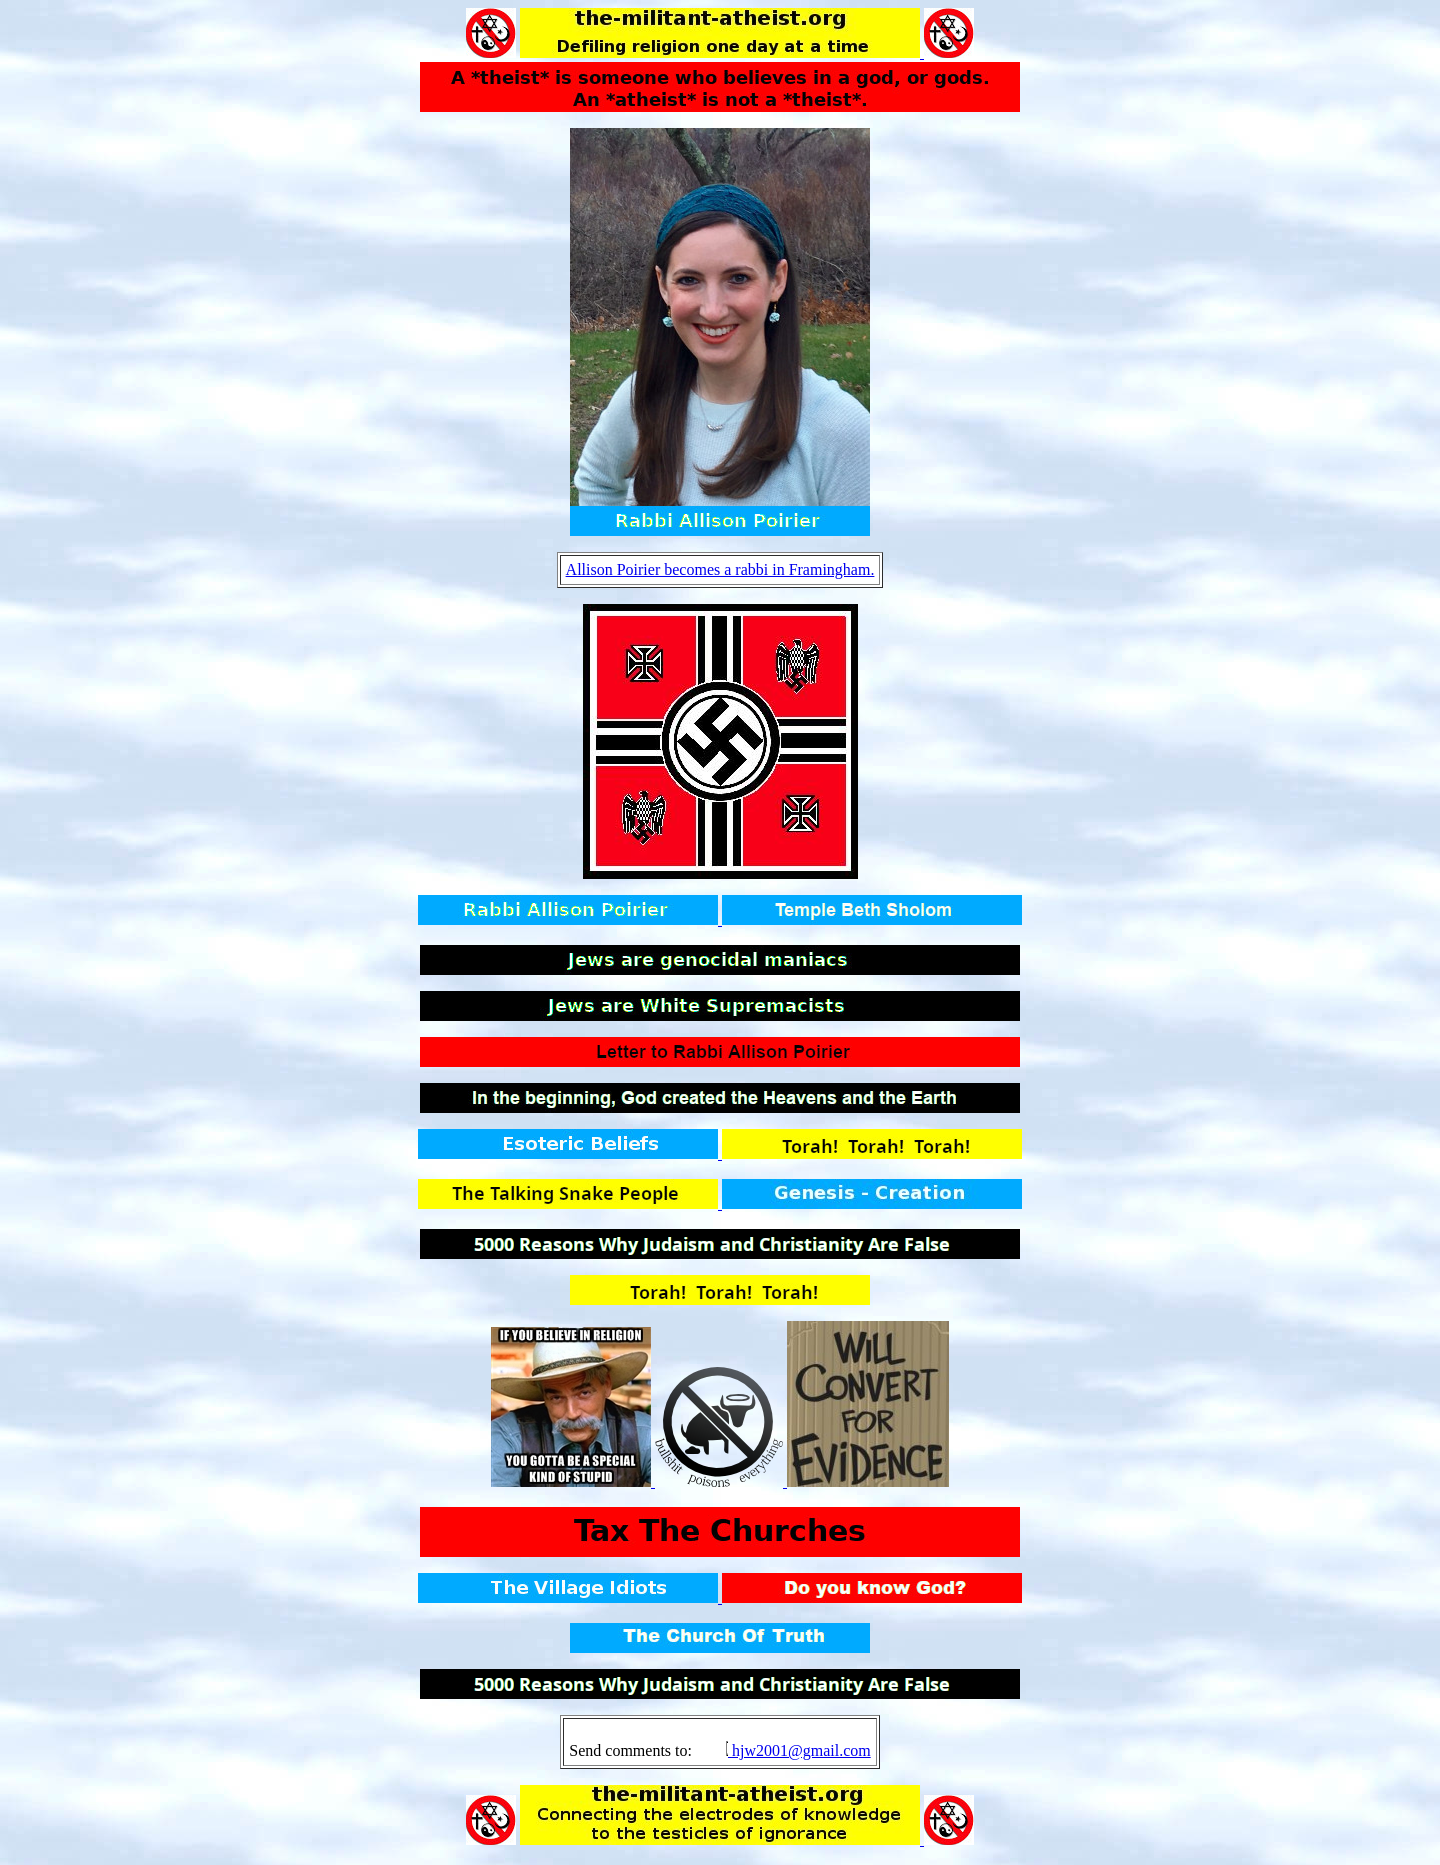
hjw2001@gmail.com (801, 1750)
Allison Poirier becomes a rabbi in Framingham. (720, 569)
